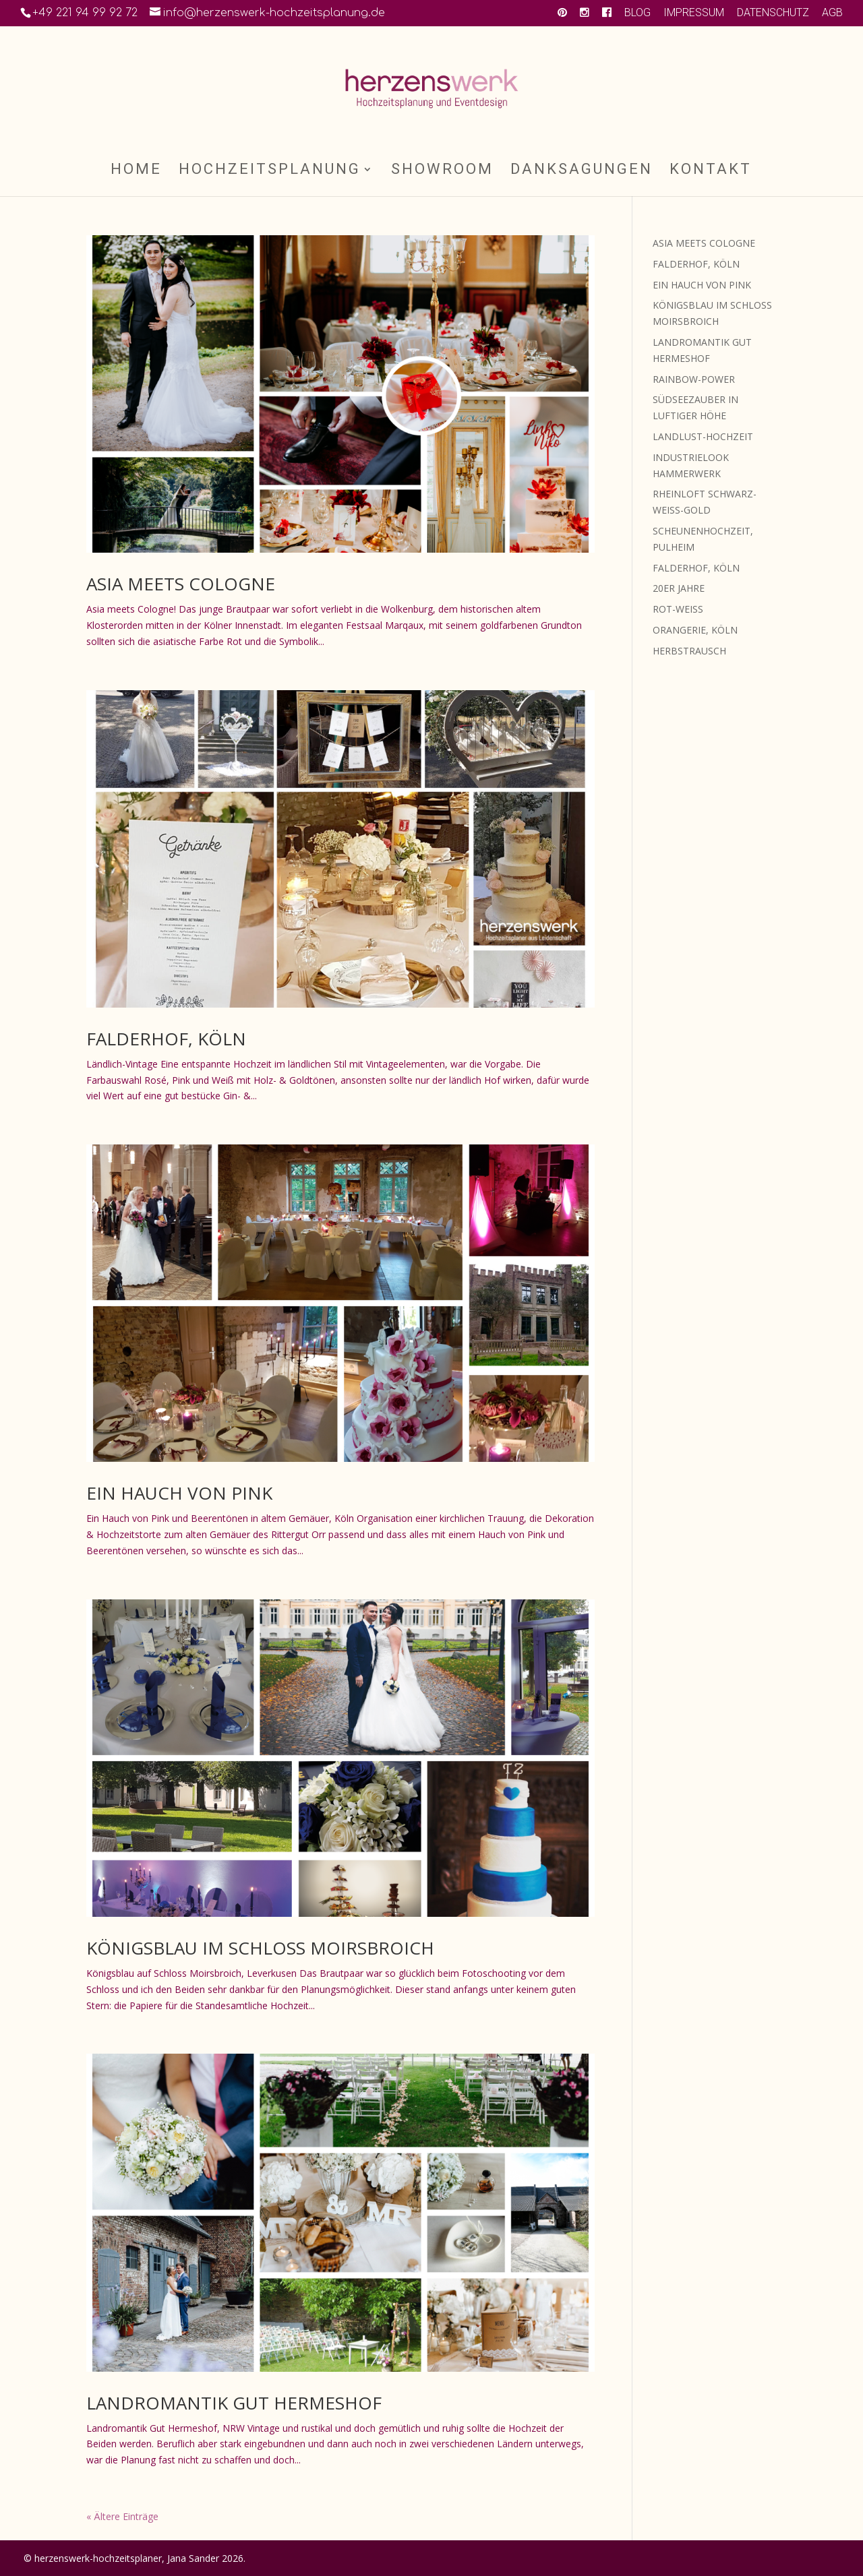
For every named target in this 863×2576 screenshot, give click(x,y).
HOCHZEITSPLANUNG (270, 170)
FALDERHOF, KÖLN (166, 1038)
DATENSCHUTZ (773, 13)
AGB (832, 13)
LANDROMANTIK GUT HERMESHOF (234, 2403)
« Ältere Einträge (122, 2516)
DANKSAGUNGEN (581, 170)
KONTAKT (710, 170)
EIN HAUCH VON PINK (179, 1493)
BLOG (637, 13)
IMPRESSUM (693, 13)
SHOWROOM (442, 170)
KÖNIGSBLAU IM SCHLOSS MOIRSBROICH (260, 1948)
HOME (136, 170)
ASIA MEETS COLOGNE (180, 584)
